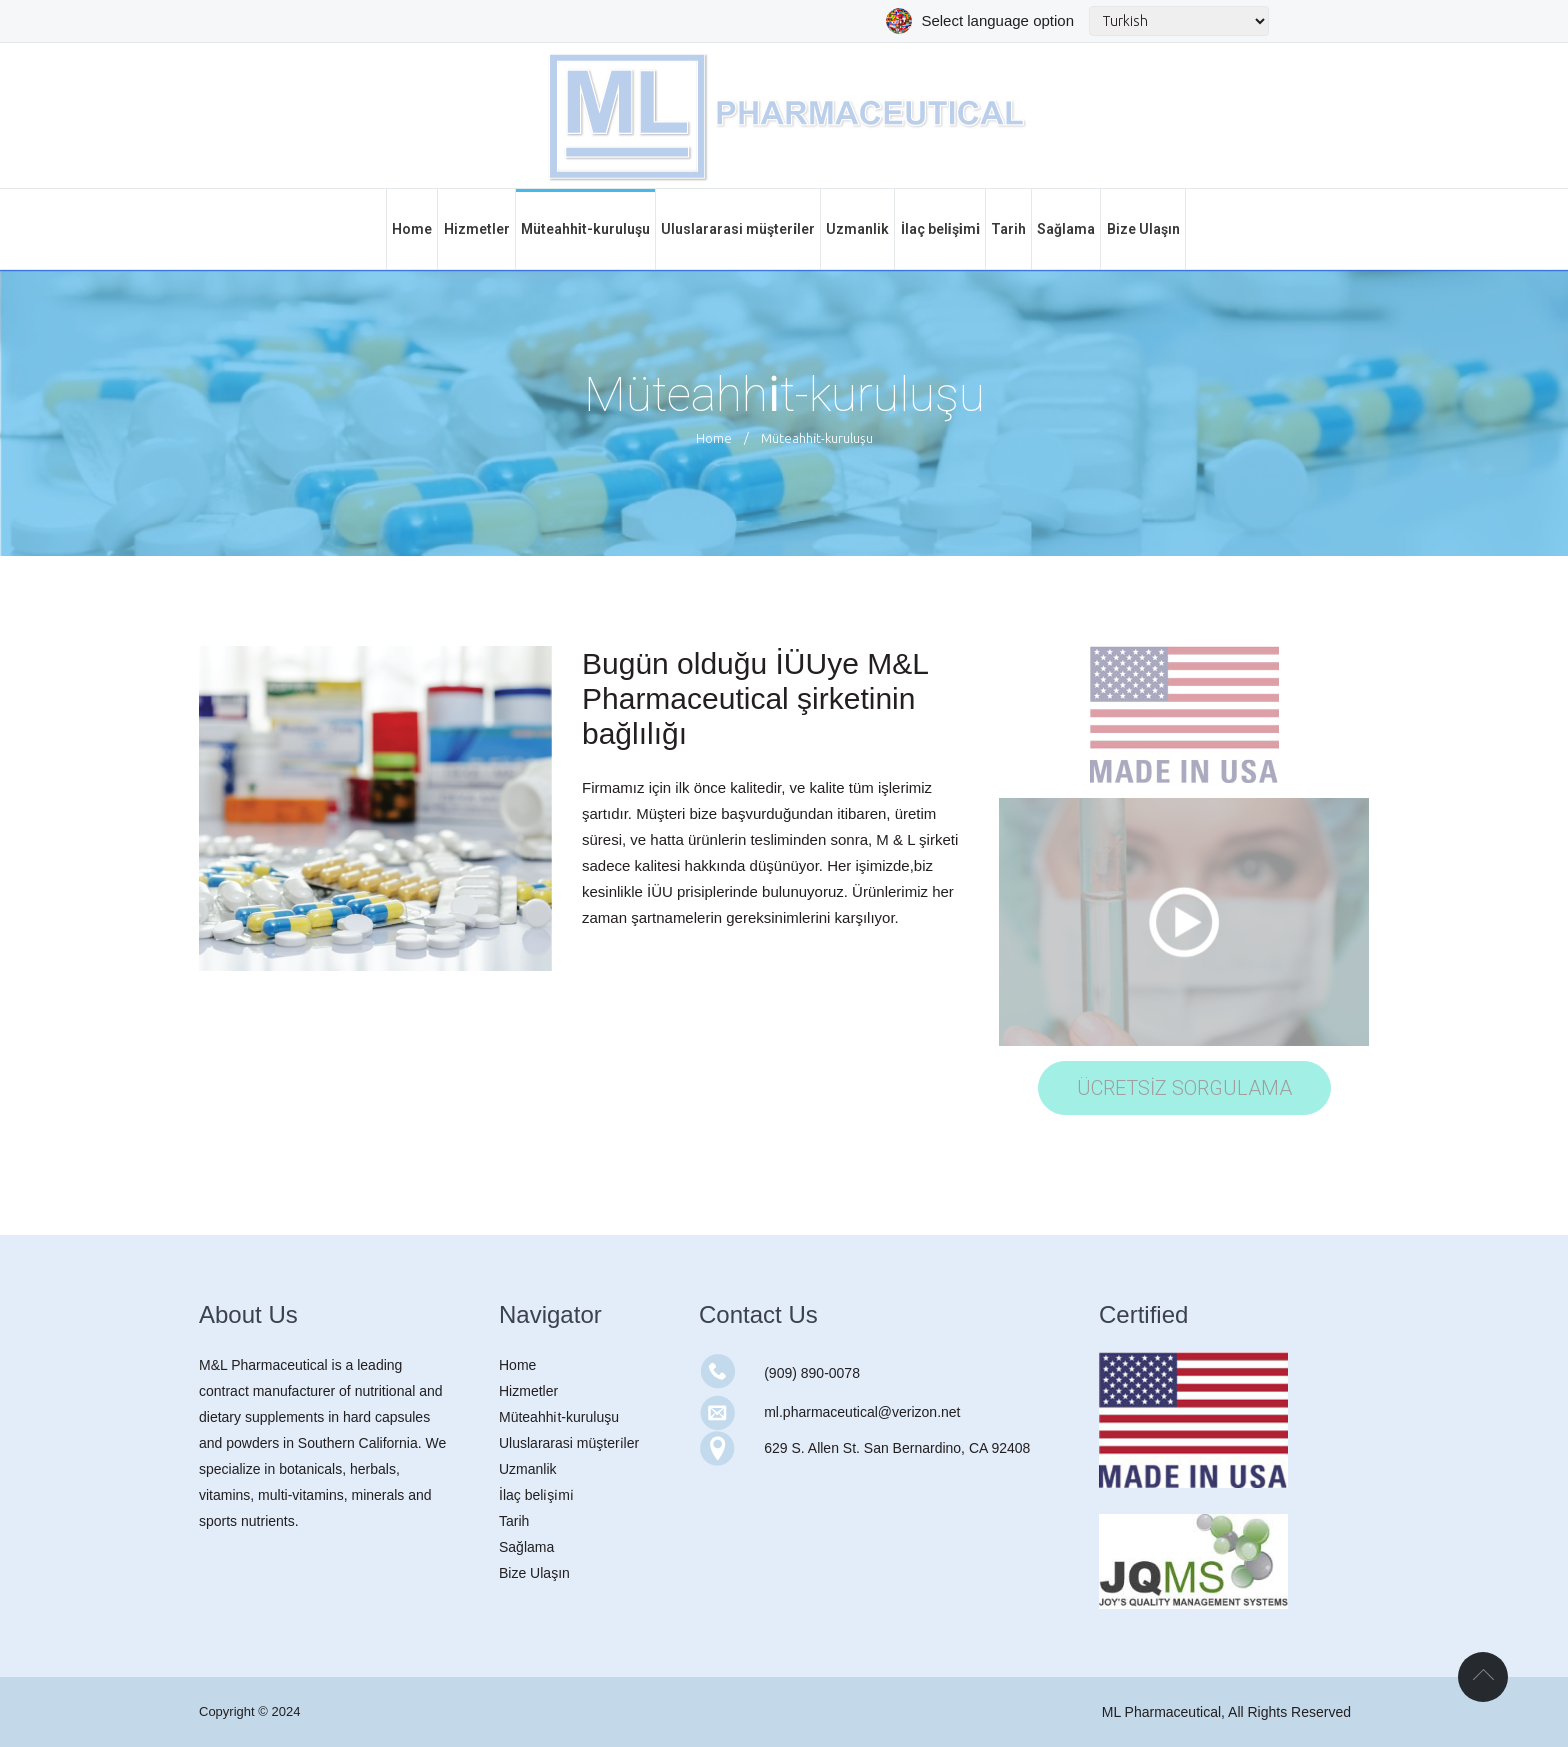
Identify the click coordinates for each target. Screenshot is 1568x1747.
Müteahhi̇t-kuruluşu (559, 1417)
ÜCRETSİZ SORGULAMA (1184, 1088)
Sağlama (526, 1547)
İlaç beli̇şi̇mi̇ (536, 1495)
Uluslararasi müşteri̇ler (569, 1443)
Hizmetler (528, 1391)
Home (714, 438)
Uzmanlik (528, 1469)
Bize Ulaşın (534, 1573)
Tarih (514, 1521)
